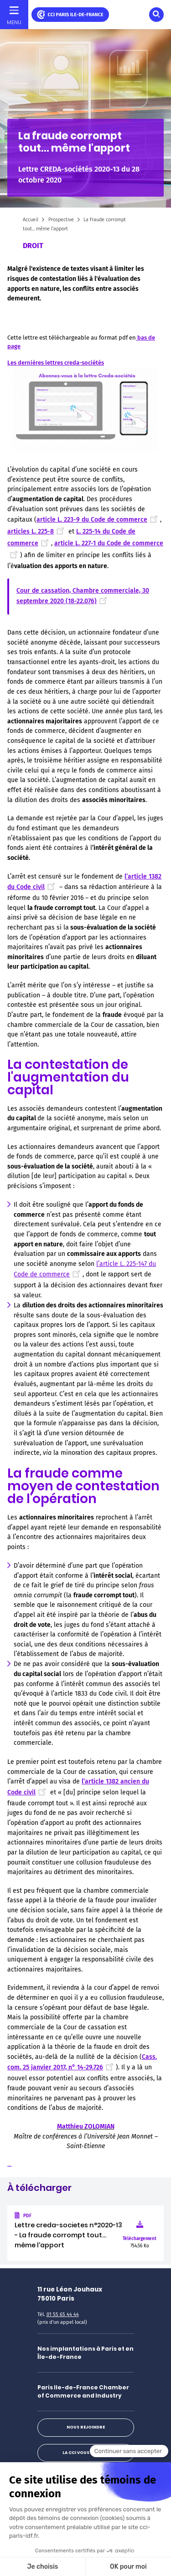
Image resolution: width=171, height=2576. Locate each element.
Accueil (30, 220)
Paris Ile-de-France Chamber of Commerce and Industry (83, 2391)
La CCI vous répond (85, 2452)
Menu (14, 22)
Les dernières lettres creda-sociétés (55, 362)
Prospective (61, 220)
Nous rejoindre (86, 2427)
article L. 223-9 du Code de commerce (98, 519)
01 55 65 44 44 (63, 2314)
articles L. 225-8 (37, 531)
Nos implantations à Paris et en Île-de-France (85, 2353)
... (9, 2165)
